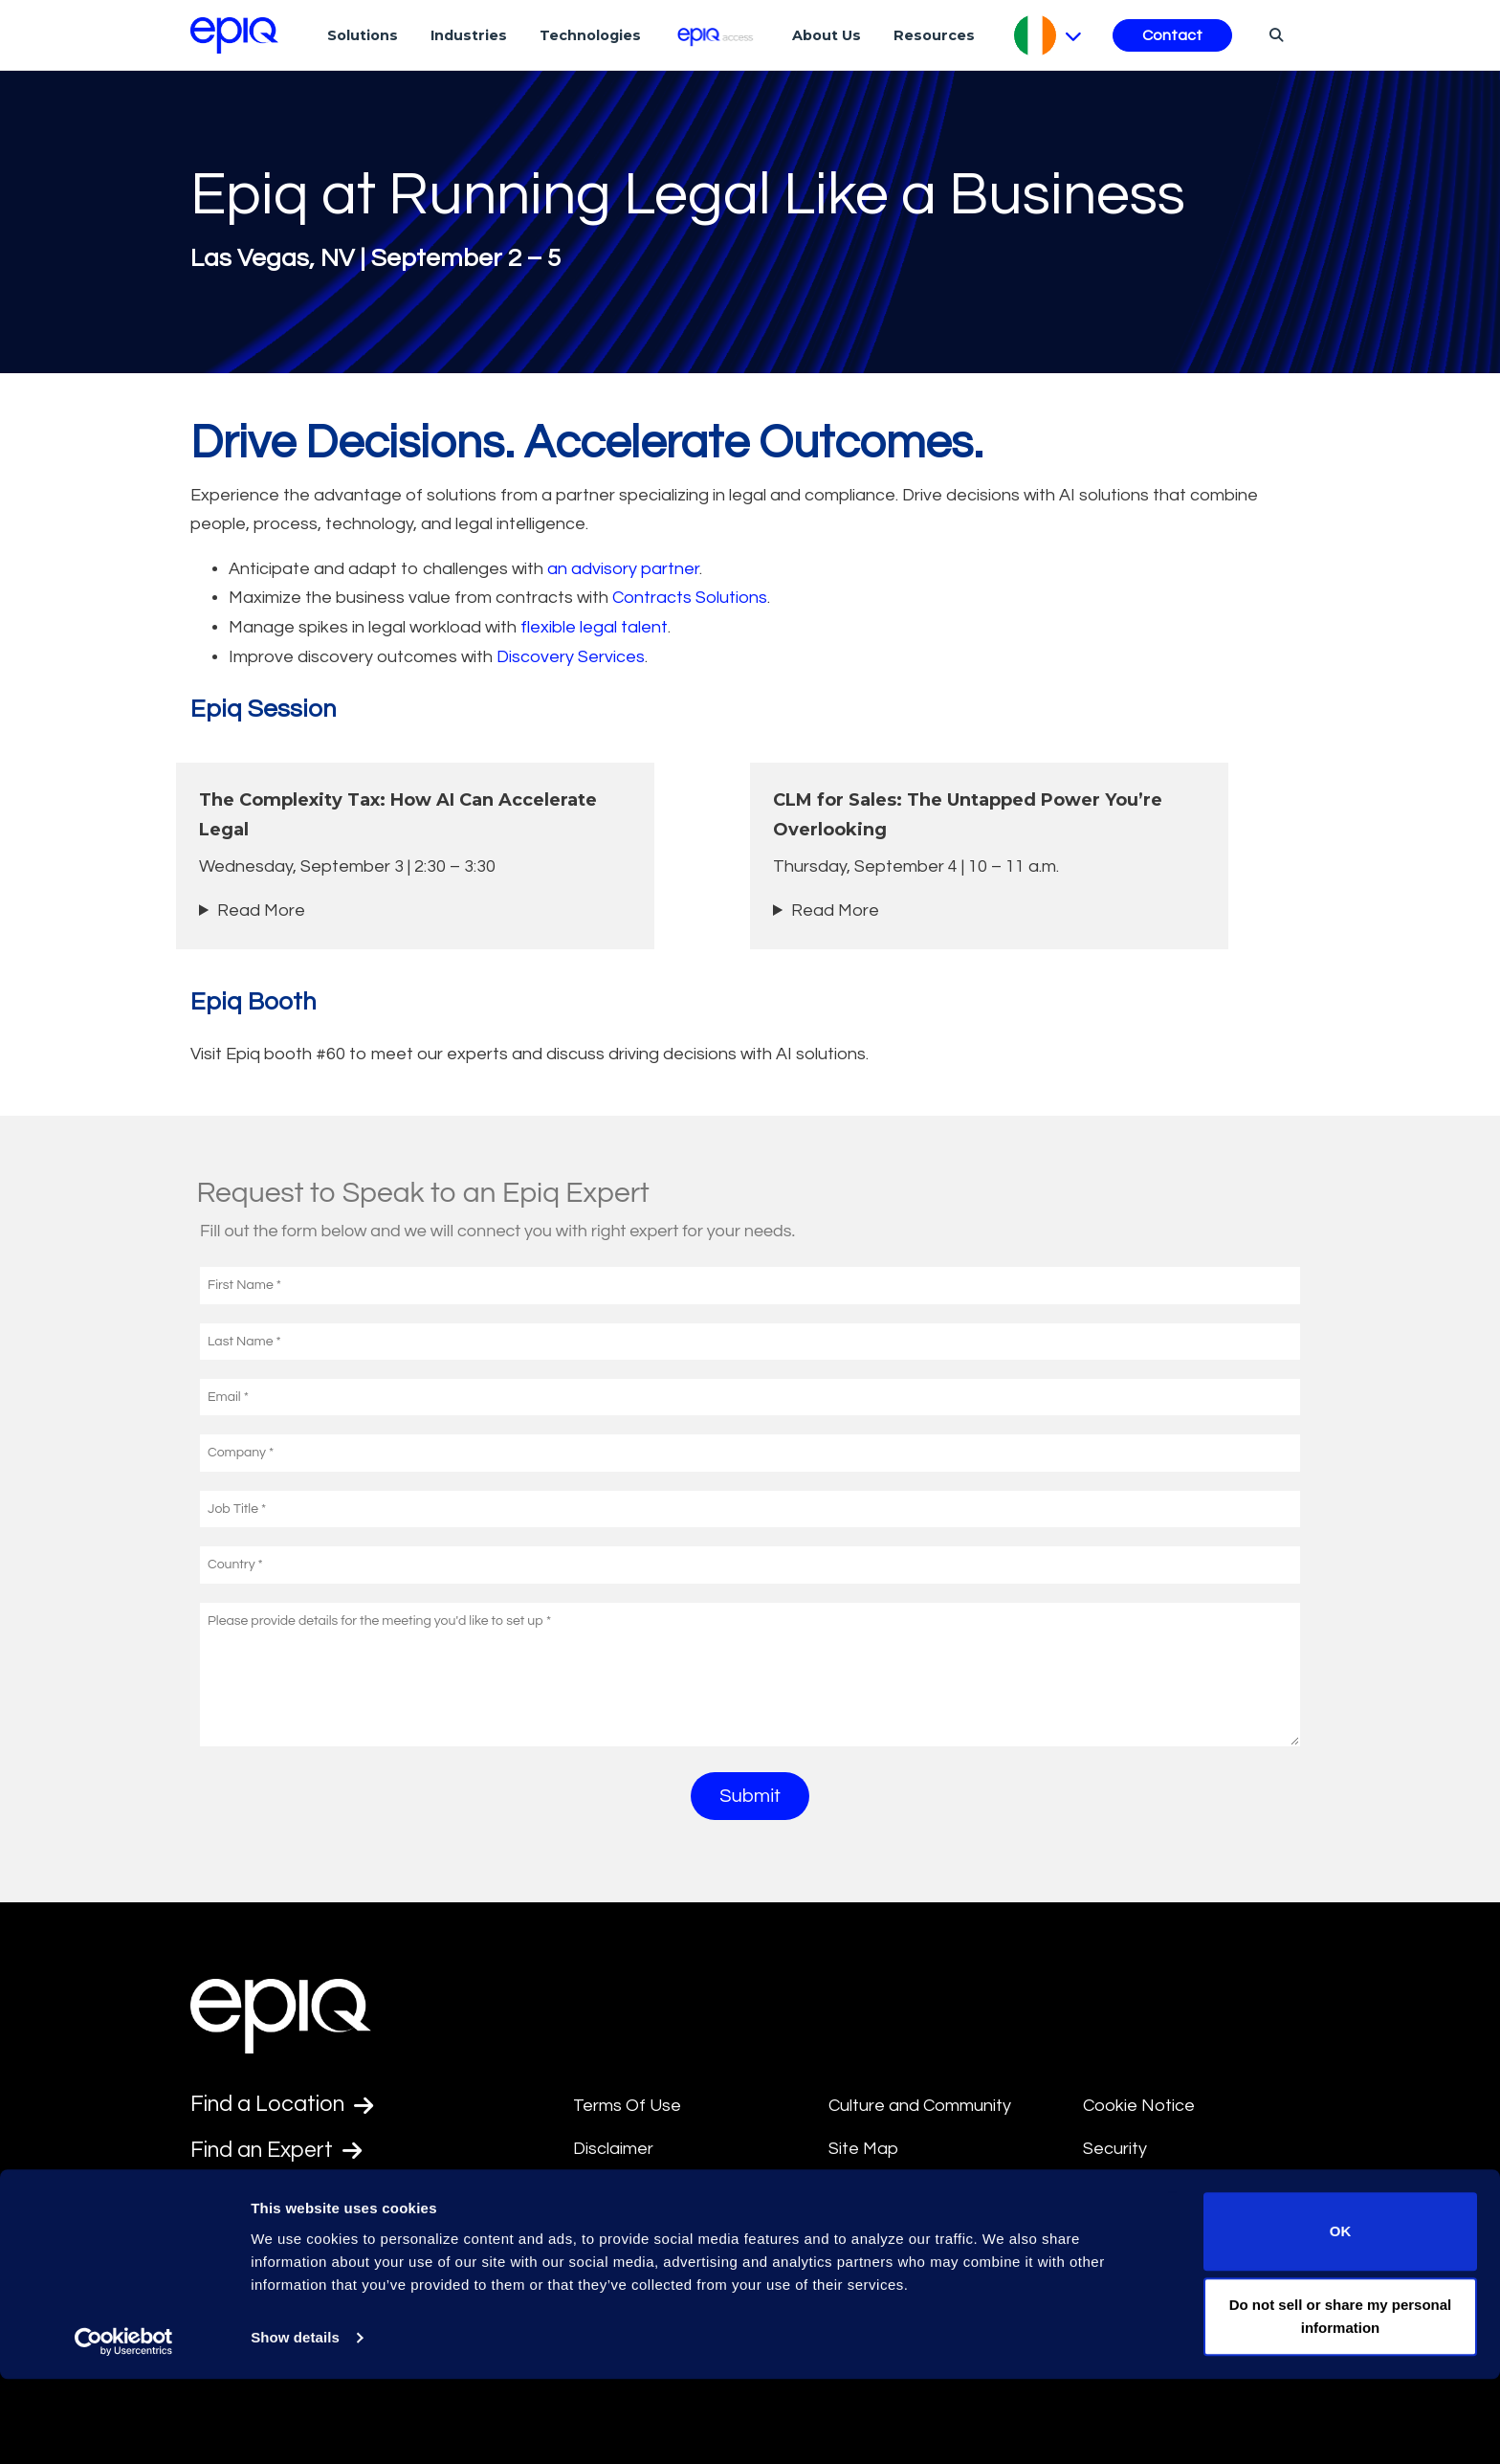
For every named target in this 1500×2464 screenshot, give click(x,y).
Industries (468, 35)
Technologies (590, 35)
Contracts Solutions (689, 597)
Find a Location (285, 2105)
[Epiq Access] (717, 35)
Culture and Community (919, 2106)
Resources (934, 35)
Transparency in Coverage (1187, 2237)
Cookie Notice (1139, 2106)
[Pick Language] (1048, 35)
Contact (1172, 35)
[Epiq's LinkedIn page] (200, 2244)
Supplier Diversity (1150, 2193)
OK (1341, 2316)
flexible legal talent (594, 627)
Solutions (362, 35)
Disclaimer (613, 2149)
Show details (295, 2422)
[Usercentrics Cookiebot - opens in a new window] (124, 2426)
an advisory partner (623, 569)
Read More (261, 910)
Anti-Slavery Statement (665, 2193)
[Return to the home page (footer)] (234, 35)
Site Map (863, 2149)
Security (1115, 2149)
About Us (826, 35)
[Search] (1273, 34)
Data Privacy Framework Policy (925, 2207)
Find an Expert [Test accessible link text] (281, 2152)
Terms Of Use (627, 2106)
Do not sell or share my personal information (1340, 2401)
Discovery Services (570, 657)
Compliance (619, 2237)
